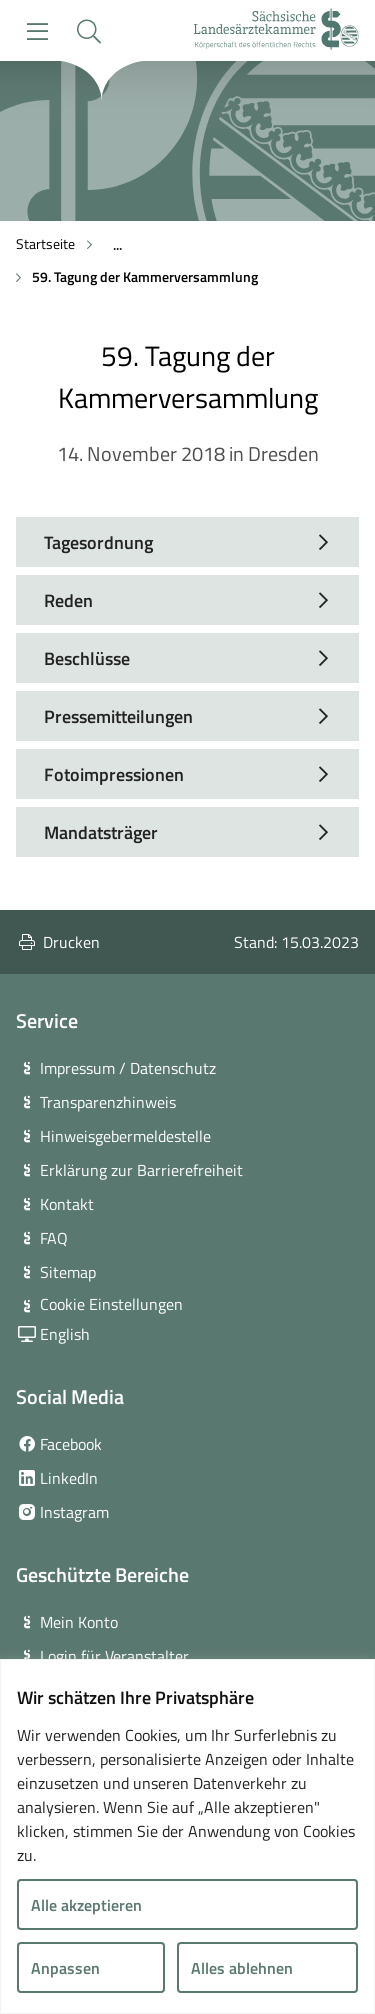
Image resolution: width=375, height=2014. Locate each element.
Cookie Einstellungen (111, 1304)
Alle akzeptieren (86, 1905)
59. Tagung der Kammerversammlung (145, 276)
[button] (88, 31)
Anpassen (65, 1968)
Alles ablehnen (242, 1968)
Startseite (45, 243)
